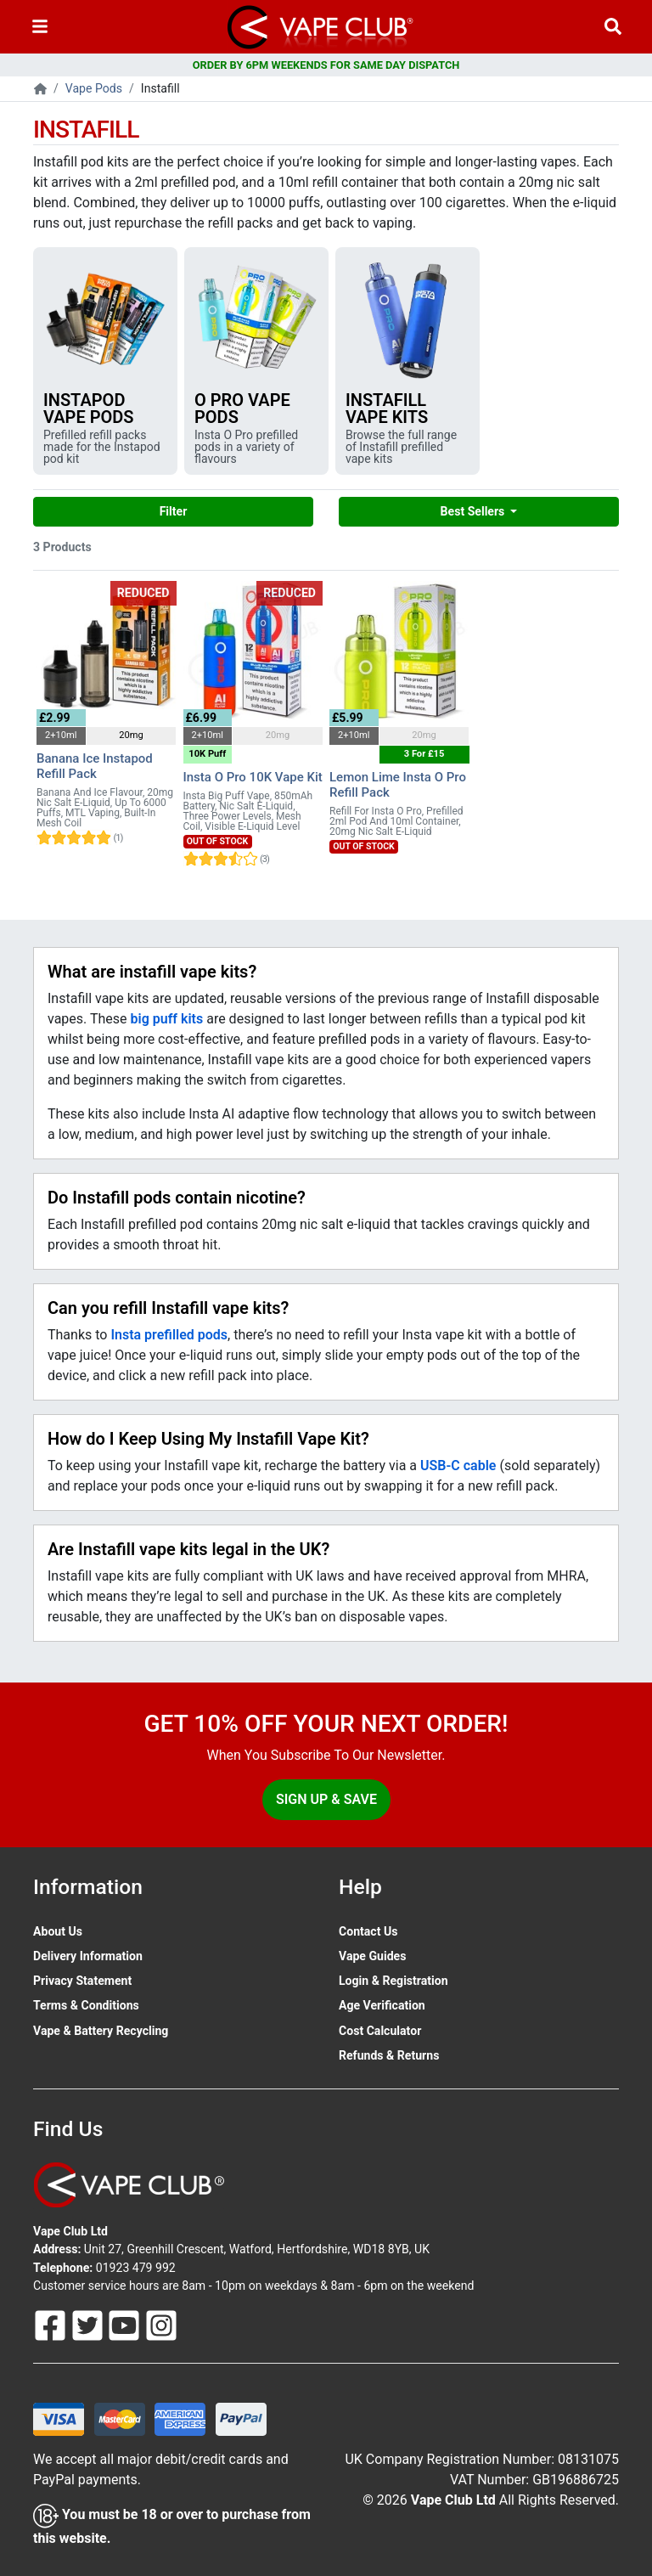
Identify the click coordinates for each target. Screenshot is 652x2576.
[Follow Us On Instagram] (161, 2324)
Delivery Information (88, 1956)
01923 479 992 (136, 2267)
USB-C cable (458, 1465)
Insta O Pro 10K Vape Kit (253, 777)
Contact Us (368, 1931)
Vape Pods (93, 88)
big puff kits (167, 1019)
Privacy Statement (82, 1980)
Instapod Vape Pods (88, 409)
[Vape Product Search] (613, 27)
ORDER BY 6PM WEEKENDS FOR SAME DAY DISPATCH (326, 65)
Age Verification (382, 2005)
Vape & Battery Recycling (100, 2031)
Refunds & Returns (389, 2055)
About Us (57, 1931)
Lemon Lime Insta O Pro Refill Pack (397, 784)
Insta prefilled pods (169, 1335)
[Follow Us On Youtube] (125, 2324)
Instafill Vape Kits (387, 409)
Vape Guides (372, 1956)
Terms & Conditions (86, 2005)
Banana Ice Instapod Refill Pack (95, 766)
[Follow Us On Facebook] (51, 2324)
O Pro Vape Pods (242, 409)
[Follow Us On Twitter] (89, 2324)
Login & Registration (393, 1980)
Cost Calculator (380, 2031)
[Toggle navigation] (39, 27)
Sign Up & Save (326, 1799)
